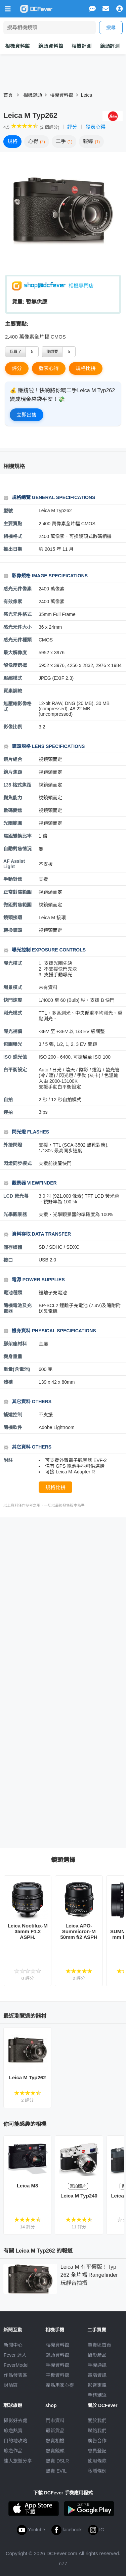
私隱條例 (97, 2471)
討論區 (11, 2385)
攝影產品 (97, 2355)
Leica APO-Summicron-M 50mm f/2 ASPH (78, 1931)
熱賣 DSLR (57, 2460)
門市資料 (55, 2420)
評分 (72, 127)
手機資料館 (57, 2365)
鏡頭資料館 (50, 46)
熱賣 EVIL (56, 2471)
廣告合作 (97, 2440)
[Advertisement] (63, 1590)
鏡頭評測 (110, 46)
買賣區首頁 (99, 2345)
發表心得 (95, 127)
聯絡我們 (97, 2430)
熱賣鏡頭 (55, 2450)
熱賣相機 (55, 2440)
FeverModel (16, 2365)
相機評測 (81, 46)
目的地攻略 (15, 2440)
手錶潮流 (97, 2395)
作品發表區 (15, 2375)
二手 (64, 141)
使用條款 (97, 2460)
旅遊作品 (13, 2450)
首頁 (8, 95)
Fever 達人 (15, 2355)
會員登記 (97, 2450)
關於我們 (97, 2420)
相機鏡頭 (32, 95)
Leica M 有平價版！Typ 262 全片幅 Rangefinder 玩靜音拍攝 (89, 2275)
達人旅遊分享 (18, 2460)
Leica (86, 95)
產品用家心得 (60, 2385)
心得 (36, 141)
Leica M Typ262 (27, 2077)
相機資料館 (17, 46)
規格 (12, 141)
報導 (91, 141)
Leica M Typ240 (78, 2196)
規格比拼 (86, 368)
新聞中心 (13, 2345)
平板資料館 (57, 2375)
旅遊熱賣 (13, 2430)
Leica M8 (27, 2185)
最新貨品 (55, 2430)
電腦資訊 (97, 2375)
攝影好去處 (15, 2420)
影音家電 (97, 2385)
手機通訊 (97, 2365)
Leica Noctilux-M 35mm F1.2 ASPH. (28, 1931)
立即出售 (26, 414)
